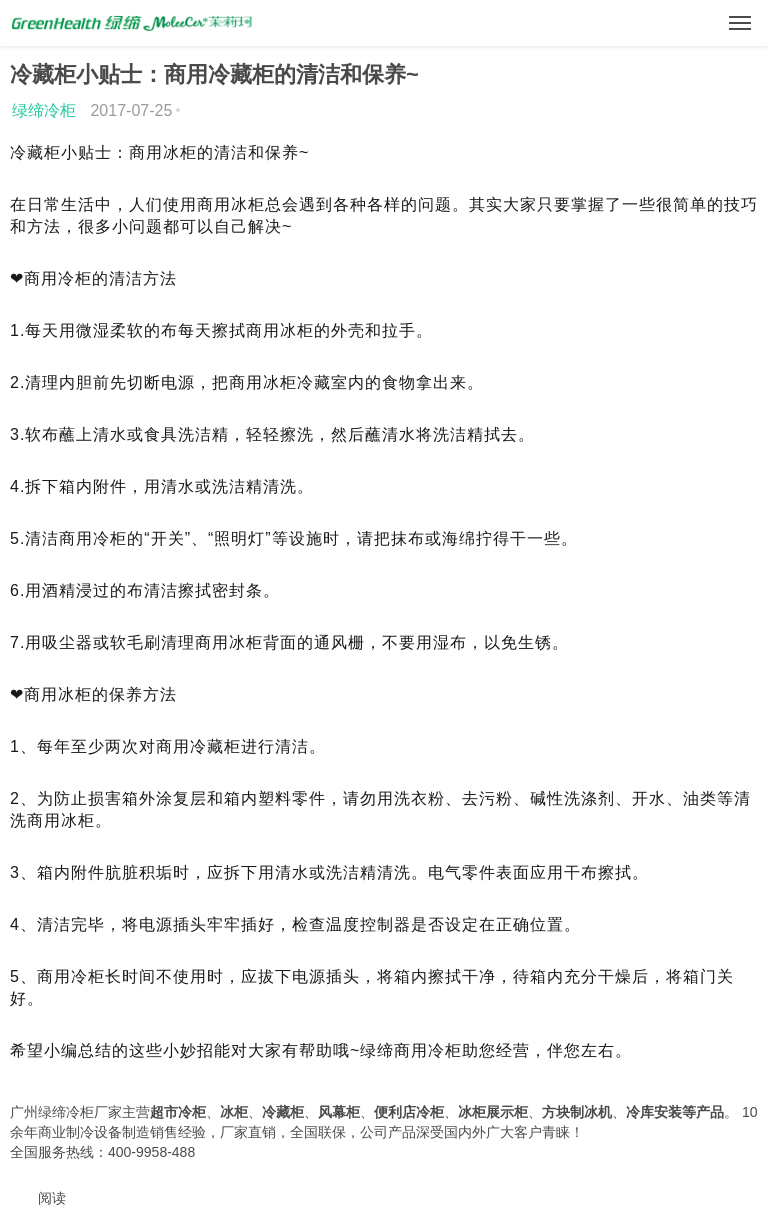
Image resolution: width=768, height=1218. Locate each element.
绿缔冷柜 (44, 110)
